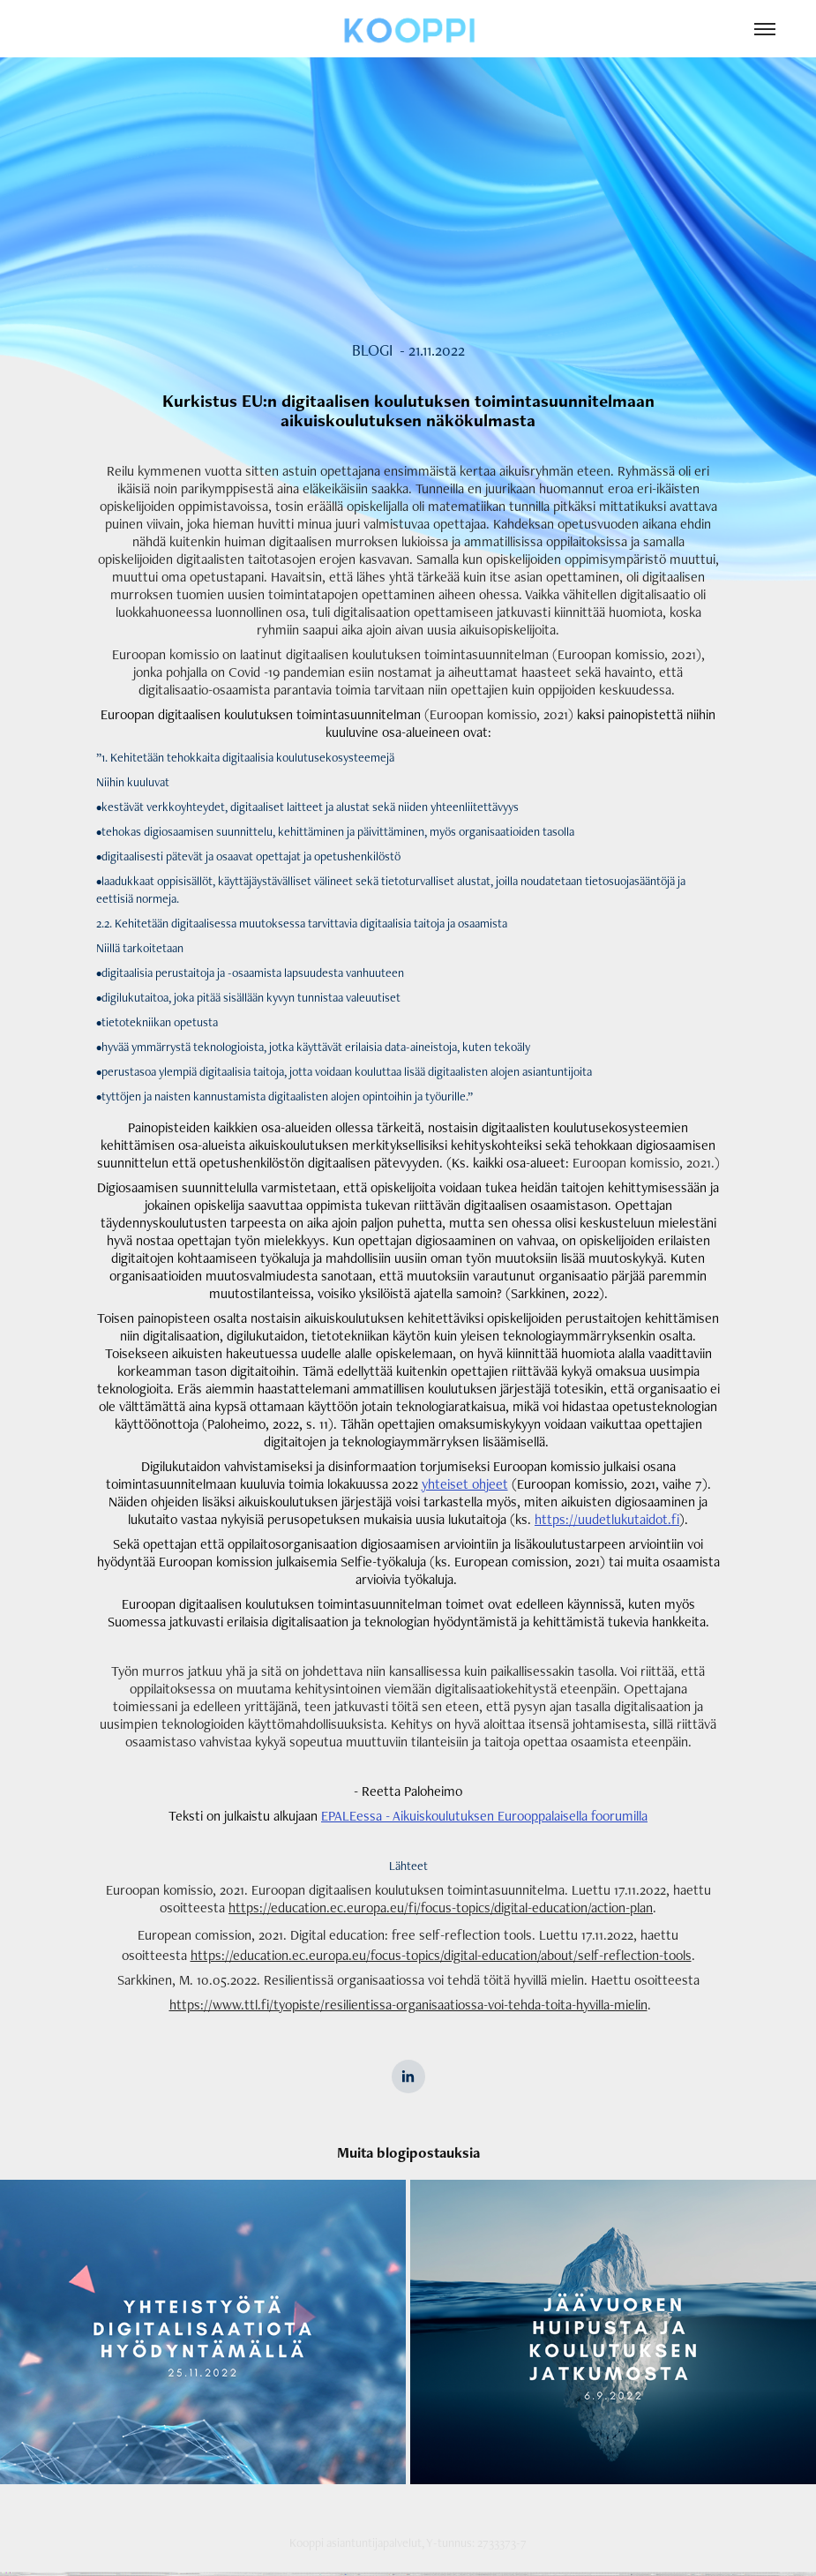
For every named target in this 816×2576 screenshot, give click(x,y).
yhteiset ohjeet (465, 1484)
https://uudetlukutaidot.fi (607, 1519)
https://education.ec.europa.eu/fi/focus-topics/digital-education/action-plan (440, 1907)
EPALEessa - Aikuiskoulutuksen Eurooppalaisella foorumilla (484, 1815)
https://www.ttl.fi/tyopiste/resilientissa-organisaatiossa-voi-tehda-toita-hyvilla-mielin (408, 2004)
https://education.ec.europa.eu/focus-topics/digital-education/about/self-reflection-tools (441, 1955)
